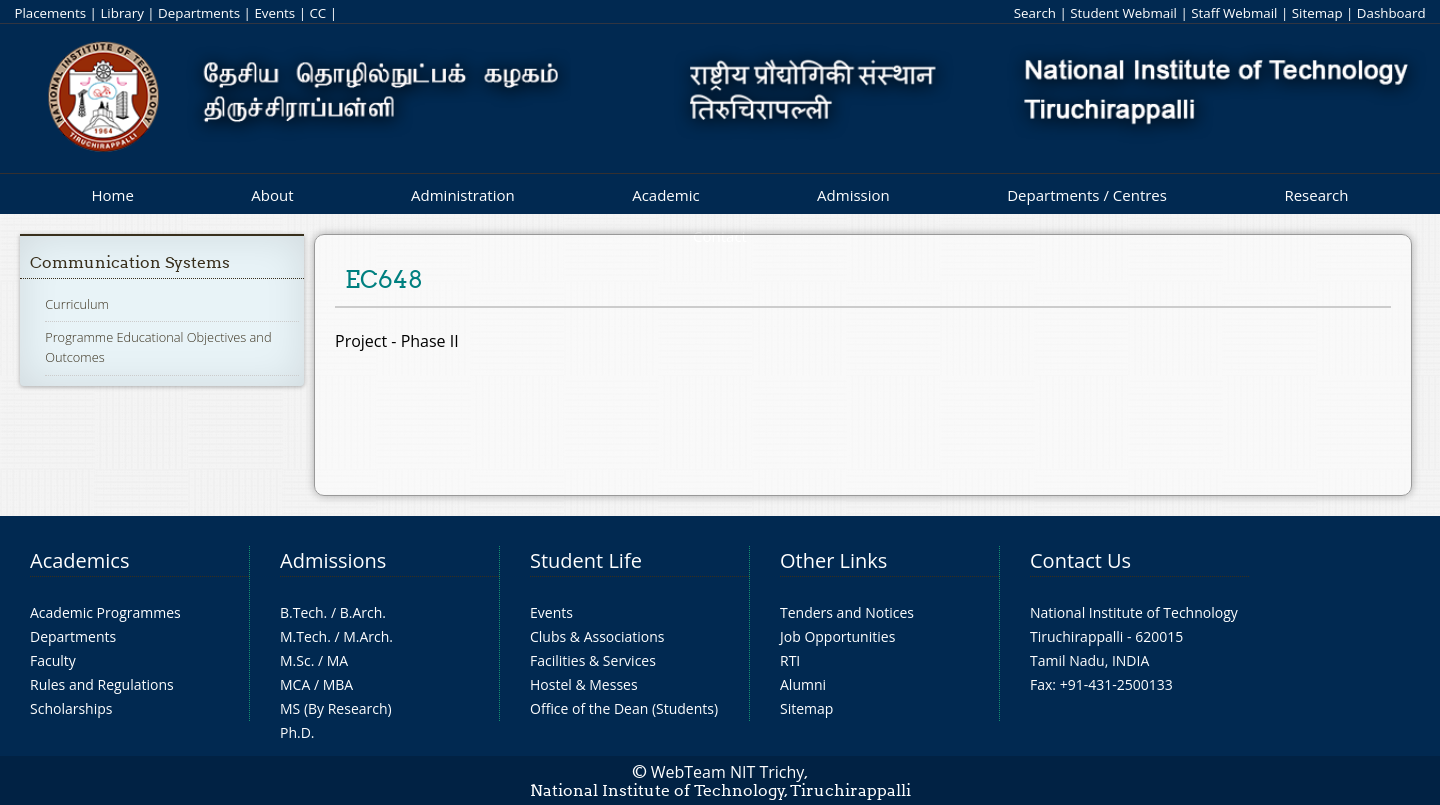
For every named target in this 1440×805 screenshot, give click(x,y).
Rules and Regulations (102, 684)
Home (112, 195)
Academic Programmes (105, 612)
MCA (295, 684)
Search (1035, 13)
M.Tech (303, 636)
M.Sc (295, 660)
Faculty (53, 660)
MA (337, 660)
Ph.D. (297, 732)
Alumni (803, 684)
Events (274, 13)
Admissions (333, 560)
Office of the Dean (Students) (624, 708)
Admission (853, 195)
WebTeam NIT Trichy (728, 772)
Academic (665, 195)
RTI (790, 660)
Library (121, 13)
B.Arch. (363, 612)
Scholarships (71, 708)
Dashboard (1391, 13)
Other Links (833, 560)
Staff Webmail (1234, 13)
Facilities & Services (593, 660)
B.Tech (302, 612)
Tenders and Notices (847, 612)
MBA (338, 684)
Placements (50, 13)
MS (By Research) (336, 708)
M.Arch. (368, 636)
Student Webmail (1123, 13)
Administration (463, 195)
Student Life (586, 560)
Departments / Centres (1087, 195)
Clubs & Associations (597, 636)
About (272, 195)
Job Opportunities (837, 636)
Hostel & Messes (584, 684)
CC (317, 13)
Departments (199, 13)
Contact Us (1080, 560)
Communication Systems (130, 262)
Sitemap (1317, 13)
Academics (79, 560)
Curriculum (77, 304)
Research (1316, 195)
